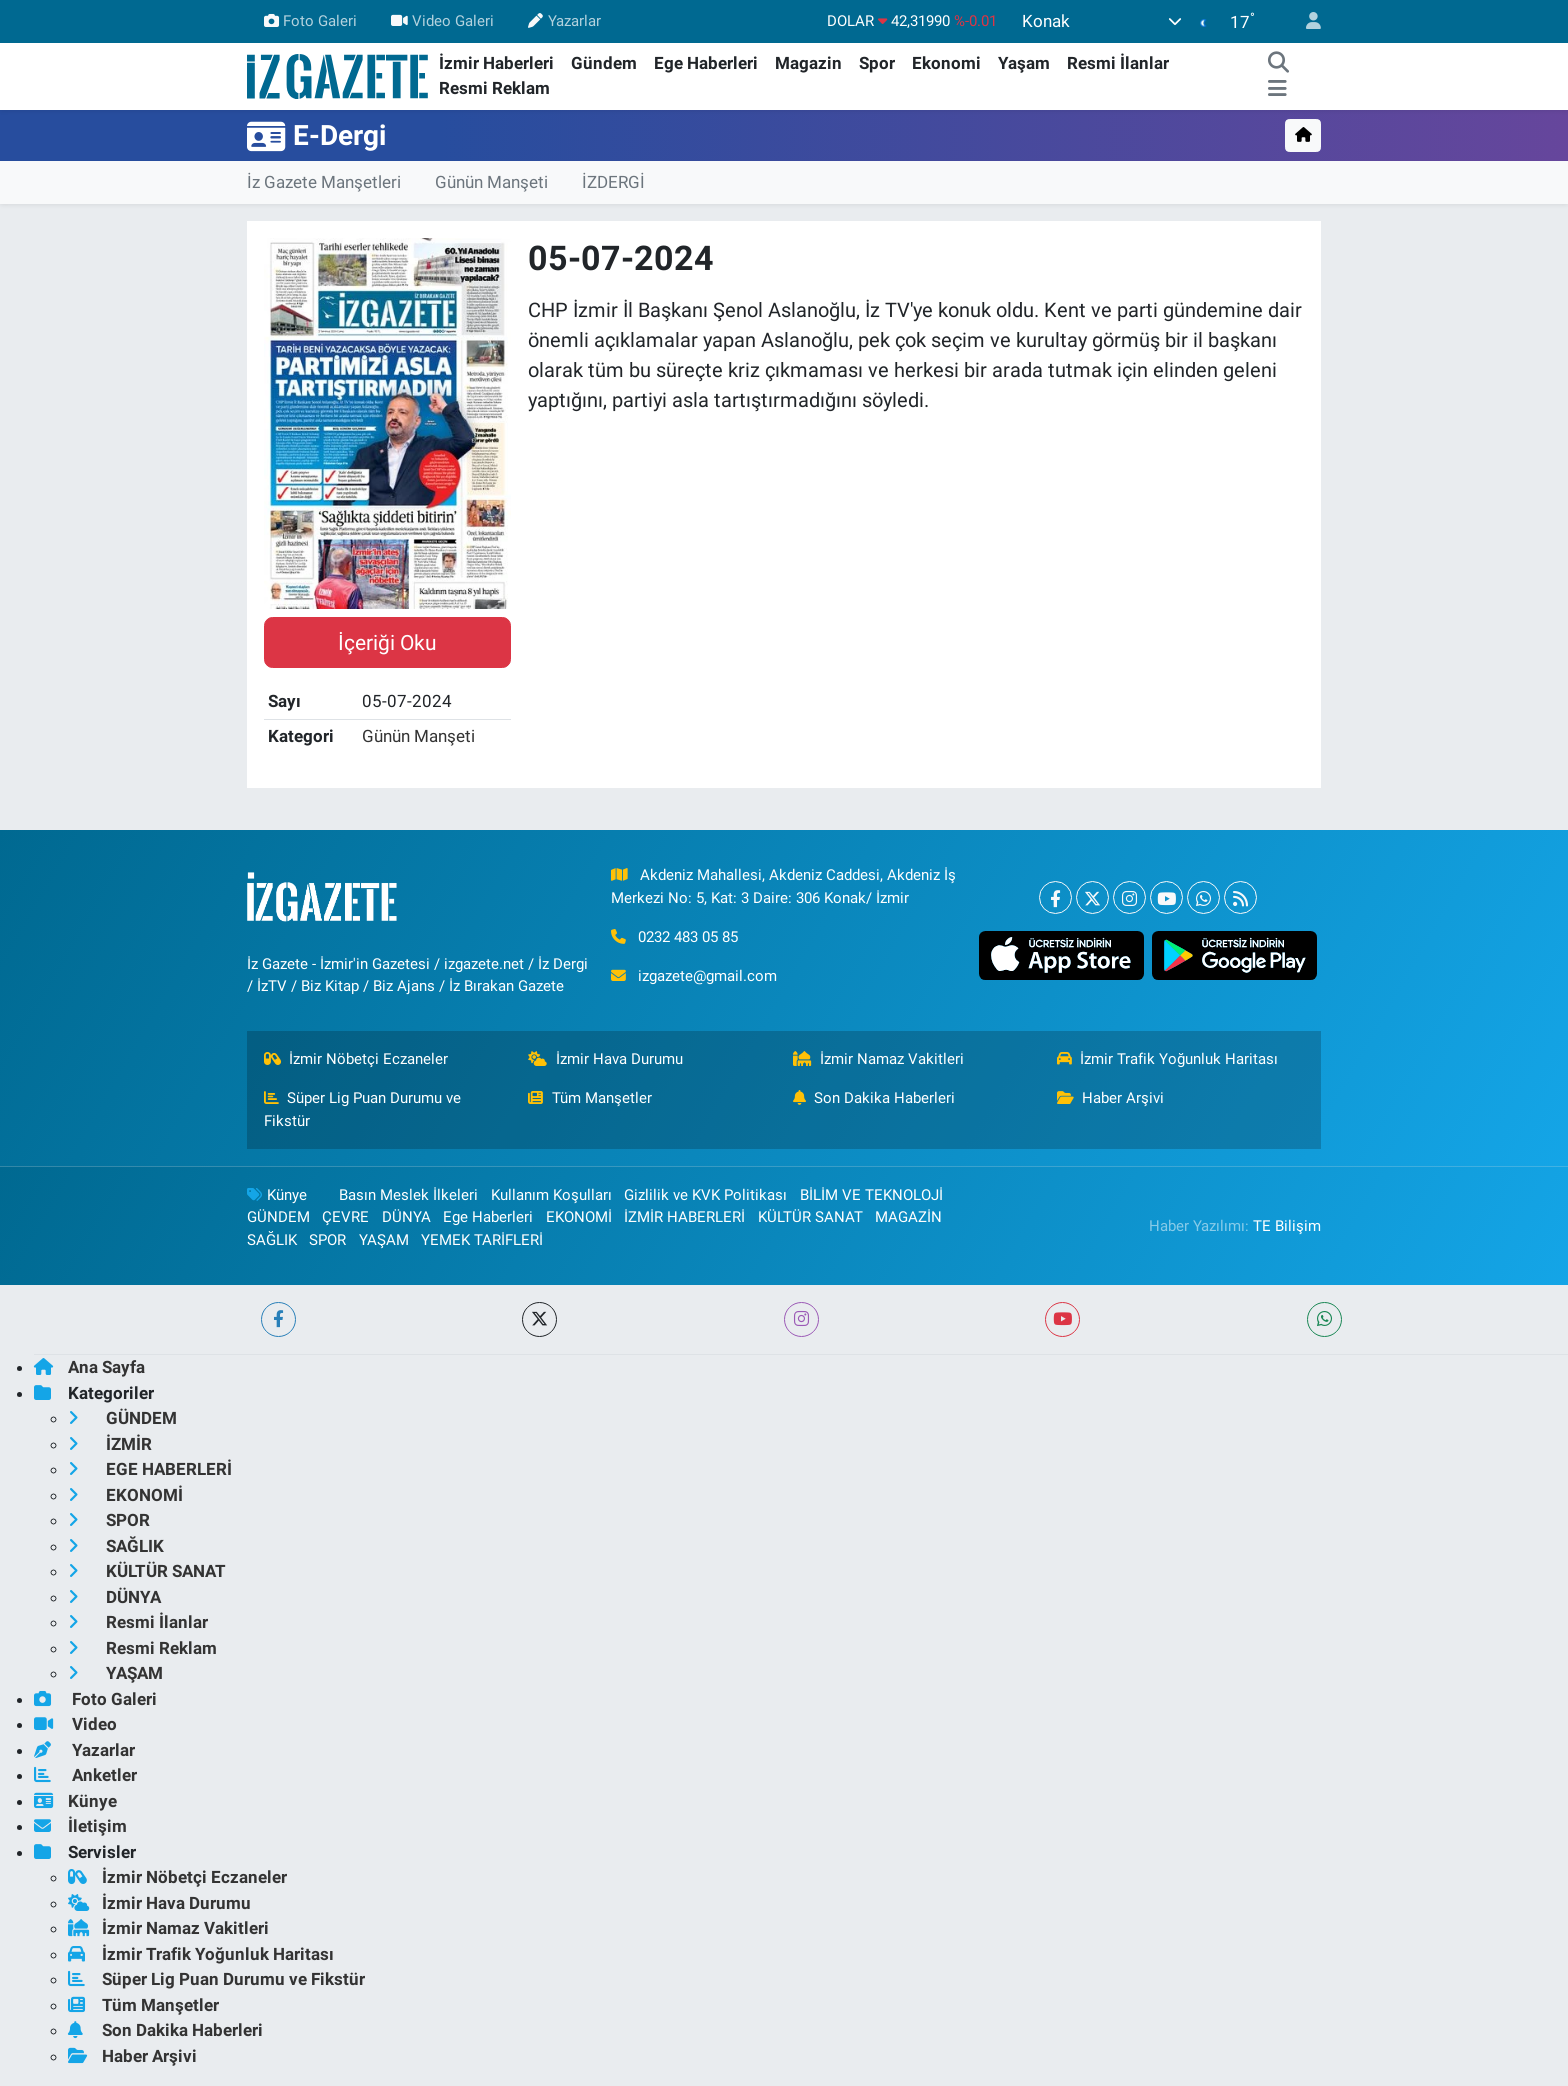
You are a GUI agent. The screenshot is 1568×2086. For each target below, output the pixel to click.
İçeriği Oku (387, 642)
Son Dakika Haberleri (874, 1098)
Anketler (85, 1775)
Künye (277, 1195)
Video (75, 1724)
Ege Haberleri (706, 63)
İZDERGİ (613, 182)
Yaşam (1024, 63)
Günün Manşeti (491, 182)
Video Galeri (442, 21)
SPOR (327, 1240)
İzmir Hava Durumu (605, 1059)
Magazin (808, 63)
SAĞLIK (272, 1240)
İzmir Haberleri (496, 63)
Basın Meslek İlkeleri (408, 1195)
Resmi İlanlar (1118, 63)
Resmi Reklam (494, 88)
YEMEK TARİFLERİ (482, 1240)
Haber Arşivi (1111, 1098)
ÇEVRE (345, 1217)
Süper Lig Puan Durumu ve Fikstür (363, 1109)
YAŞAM (384, 1240)
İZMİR (110, 1444)
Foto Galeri (310, 21)
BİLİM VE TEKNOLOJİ (871, 1195)
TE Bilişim (1287, 1226)
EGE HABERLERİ (150, 1469)
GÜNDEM (278, 1217)
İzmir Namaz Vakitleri (879, 1059)
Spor (877, 63)
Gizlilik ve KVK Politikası (705, 1195)
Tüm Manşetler (590, 1098)
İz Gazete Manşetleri (324, 182)
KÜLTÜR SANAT (810, 1217)
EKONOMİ (579, 1217)
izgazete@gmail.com (707, 976)
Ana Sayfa (89, 1367)
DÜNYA (406, 1217)
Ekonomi (946, 63)
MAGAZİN (908, 1217)
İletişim (80, 1826)
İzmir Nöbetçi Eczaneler (356, 1059)
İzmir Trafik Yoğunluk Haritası (1168, 1059)
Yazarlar (564, 21)
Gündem (604, 63)
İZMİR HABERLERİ (684, 1217)
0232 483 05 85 (688, 937)
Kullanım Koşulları (551, 1195)
